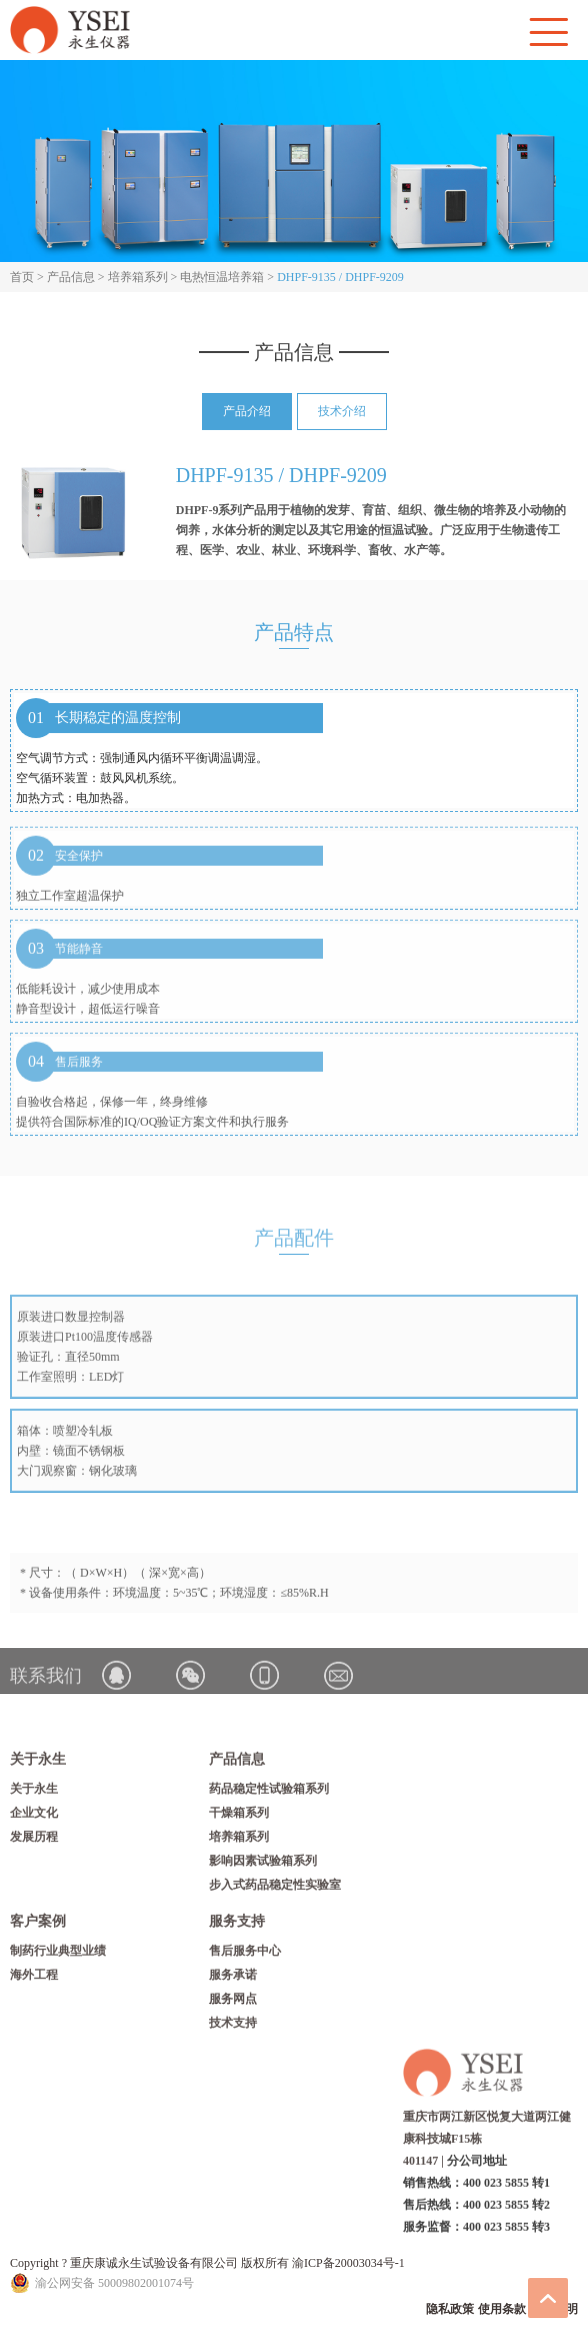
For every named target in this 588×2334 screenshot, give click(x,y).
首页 (22, 277)
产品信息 (71, 277)
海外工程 (34, 1979)
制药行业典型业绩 (58, 1955)
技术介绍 (342, 412)
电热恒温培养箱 (222, 277)
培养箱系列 (138, 277)
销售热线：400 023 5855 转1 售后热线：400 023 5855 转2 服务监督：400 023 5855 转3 (476, 2210)
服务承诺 (233, 1979)
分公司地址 (477, 2166)
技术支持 (233, 2027)
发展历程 (34, 1841)
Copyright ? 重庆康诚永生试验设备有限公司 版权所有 (151, 2263)
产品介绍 (247, 412)
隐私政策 (450, 2309)
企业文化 (34, 1817)
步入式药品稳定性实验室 (275, 1889)
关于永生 (34, 1793)
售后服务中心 (245, 1955)
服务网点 (233, 2003)
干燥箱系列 (239, 1817)
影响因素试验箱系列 (263, 1865)
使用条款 (502, 2309)
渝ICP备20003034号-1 (348, 2263)
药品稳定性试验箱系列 (269, 1793)
